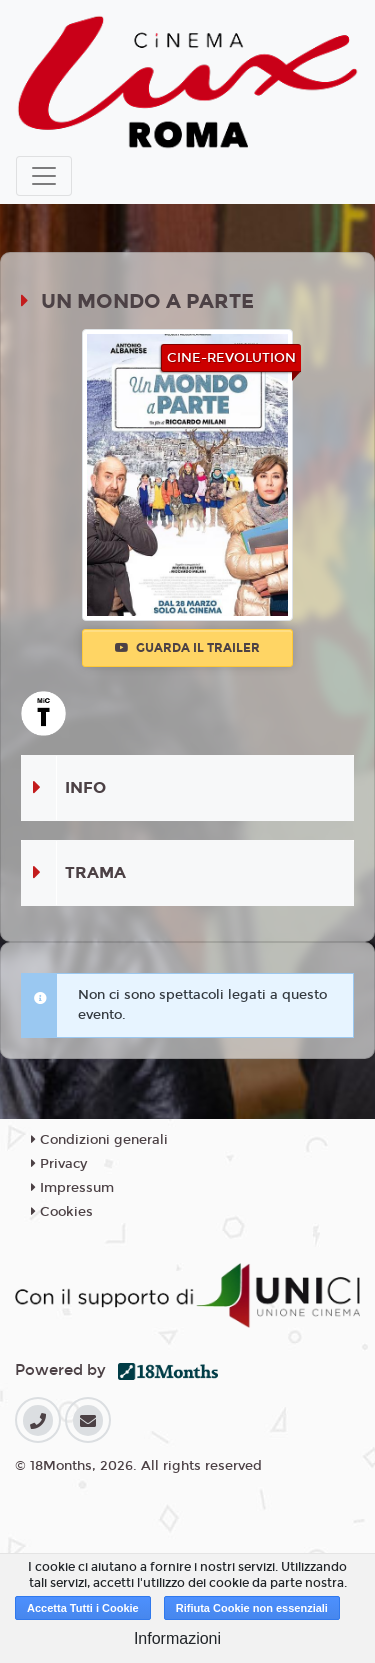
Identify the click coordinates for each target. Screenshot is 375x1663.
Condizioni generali (99, 1140)
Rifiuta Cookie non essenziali (252, 1608)
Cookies (62, 1212)
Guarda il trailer (187, 648)
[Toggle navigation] (44, 176)
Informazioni (177, 1638)
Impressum (72, 1188)
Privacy (59, 1164)
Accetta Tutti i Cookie (83, 1608)
